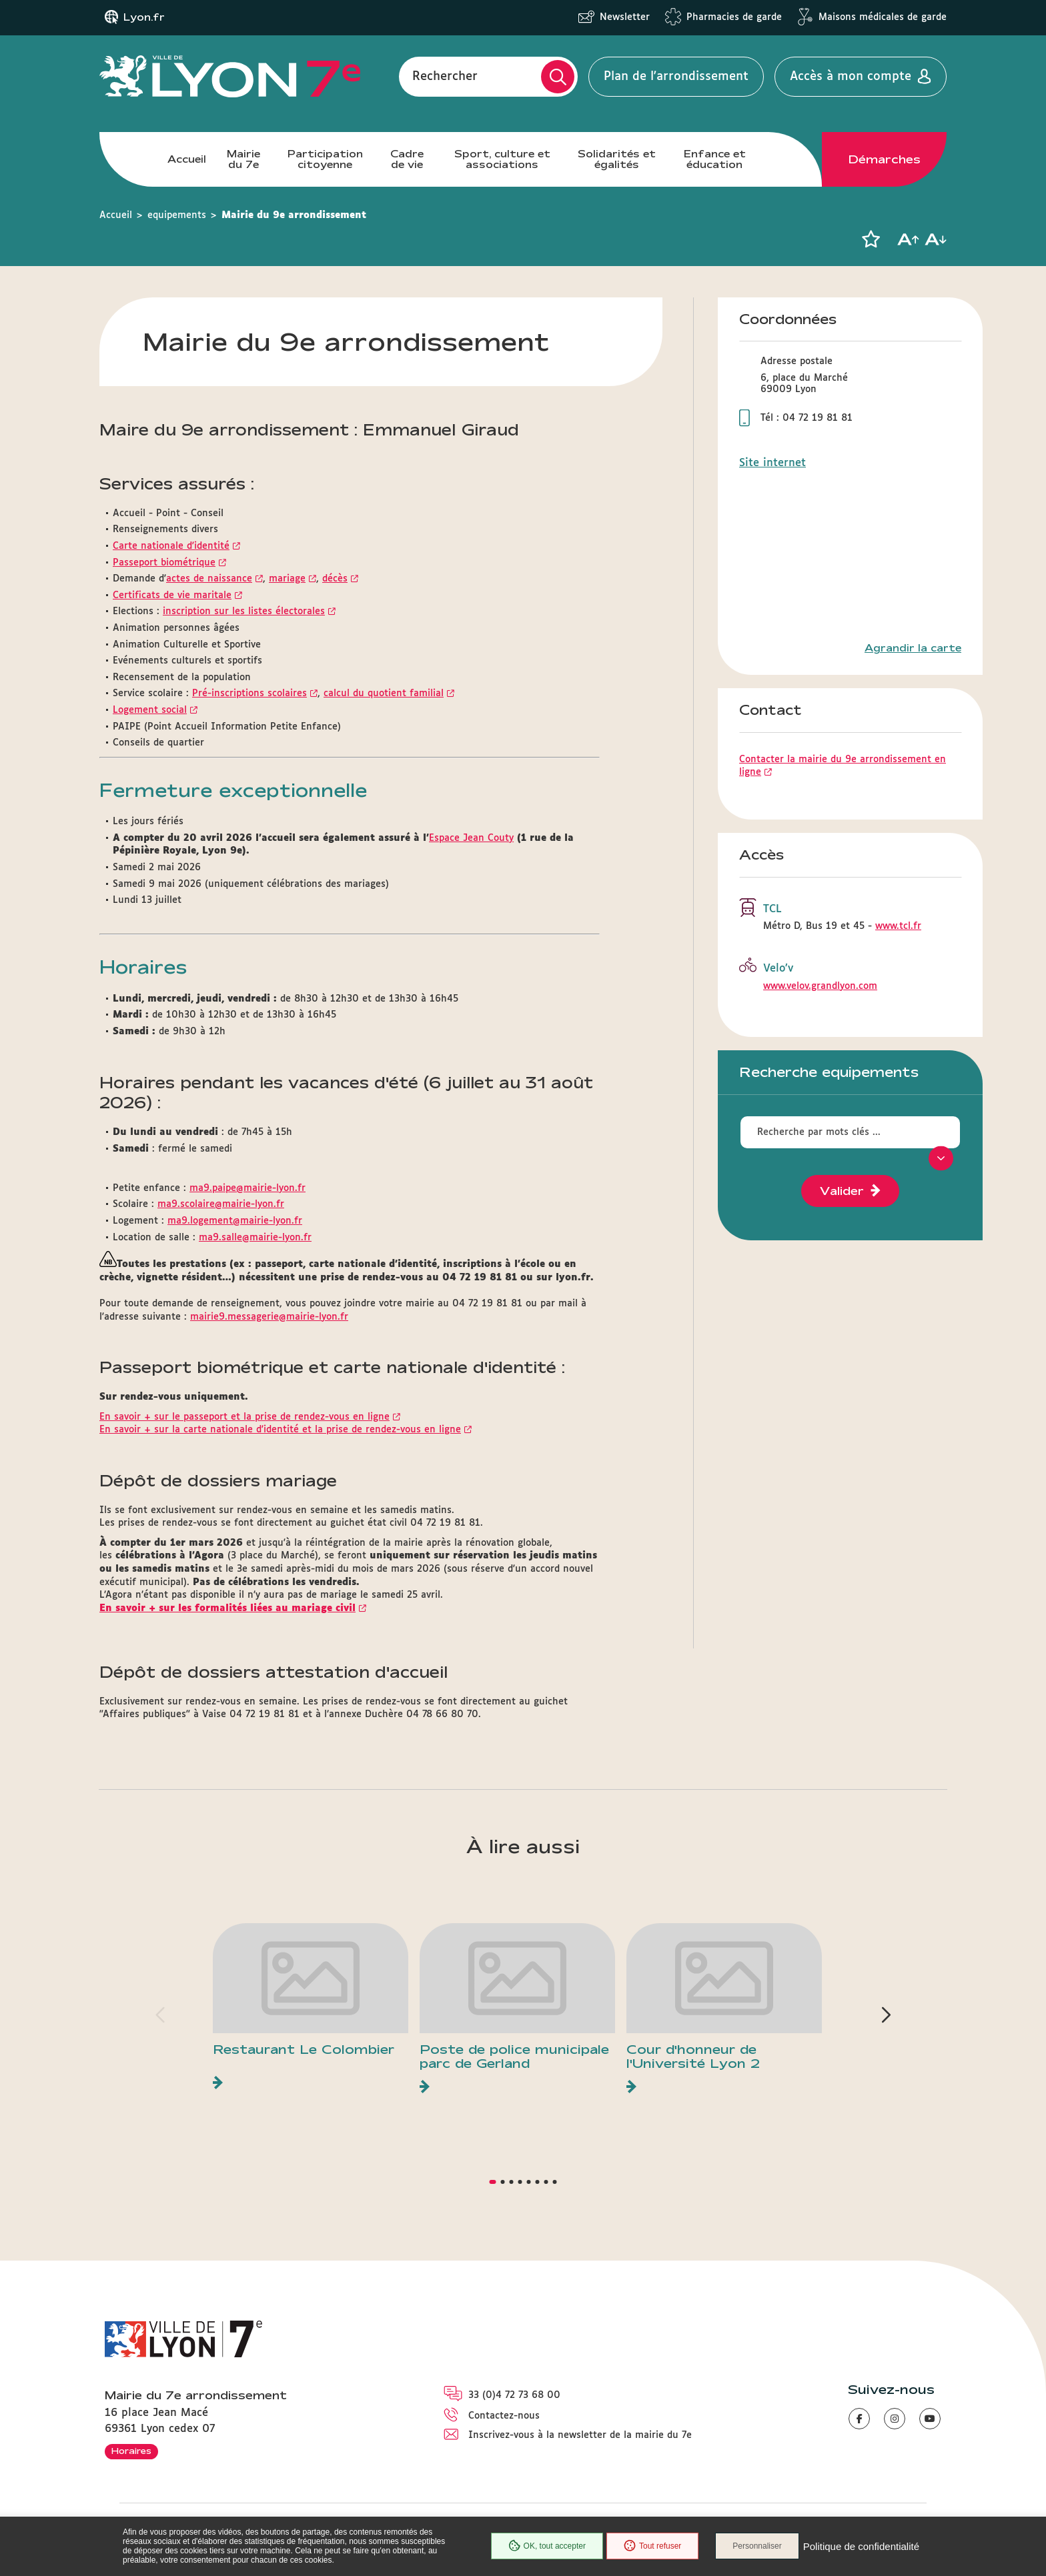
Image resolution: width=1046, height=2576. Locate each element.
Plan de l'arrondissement (676, 77)
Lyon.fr (144, 17)
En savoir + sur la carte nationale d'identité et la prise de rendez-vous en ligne (280, 1429)
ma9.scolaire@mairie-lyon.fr (220, 1204)
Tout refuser (652, 2546)
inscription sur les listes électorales (244, 611)
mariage (287, 578)
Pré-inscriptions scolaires (249, 693)
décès (335, 578)
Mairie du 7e (243, 159)
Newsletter (625, 17)
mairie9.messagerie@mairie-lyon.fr (269, 1317)
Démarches (885, 159)
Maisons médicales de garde (883, 17)
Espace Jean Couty (471, 838)
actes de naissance (209, 578)
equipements (176, 215)
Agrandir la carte (913, 648)
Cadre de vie (407, 159)
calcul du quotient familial (384, 693)
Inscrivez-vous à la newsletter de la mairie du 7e (580, 2435)
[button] (871, 239)
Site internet (772, 463)
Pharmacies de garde (734, 17)
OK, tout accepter (547, 2546)
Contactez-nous (504, 2416)
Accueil (186, 159)
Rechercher (445, 77)
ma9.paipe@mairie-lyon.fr (247, 1188)
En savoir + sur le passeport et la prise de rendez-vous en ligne (244, 1417)
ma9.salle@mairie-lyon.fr (255, 1237)
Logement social (150, 710)
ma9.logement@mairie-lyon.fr (234, 1221)
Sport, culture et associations (502, 159)
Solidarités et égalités (617, 159)
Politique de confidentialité (861, 2546)
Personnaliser (756, 2546)
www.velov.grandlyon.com (820, 986)
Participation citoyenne (325, 159)
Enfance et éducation (715, 159)
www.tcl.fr (898, 926)
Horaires (131, 2450)
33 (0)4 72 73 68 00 (514, 2395)
